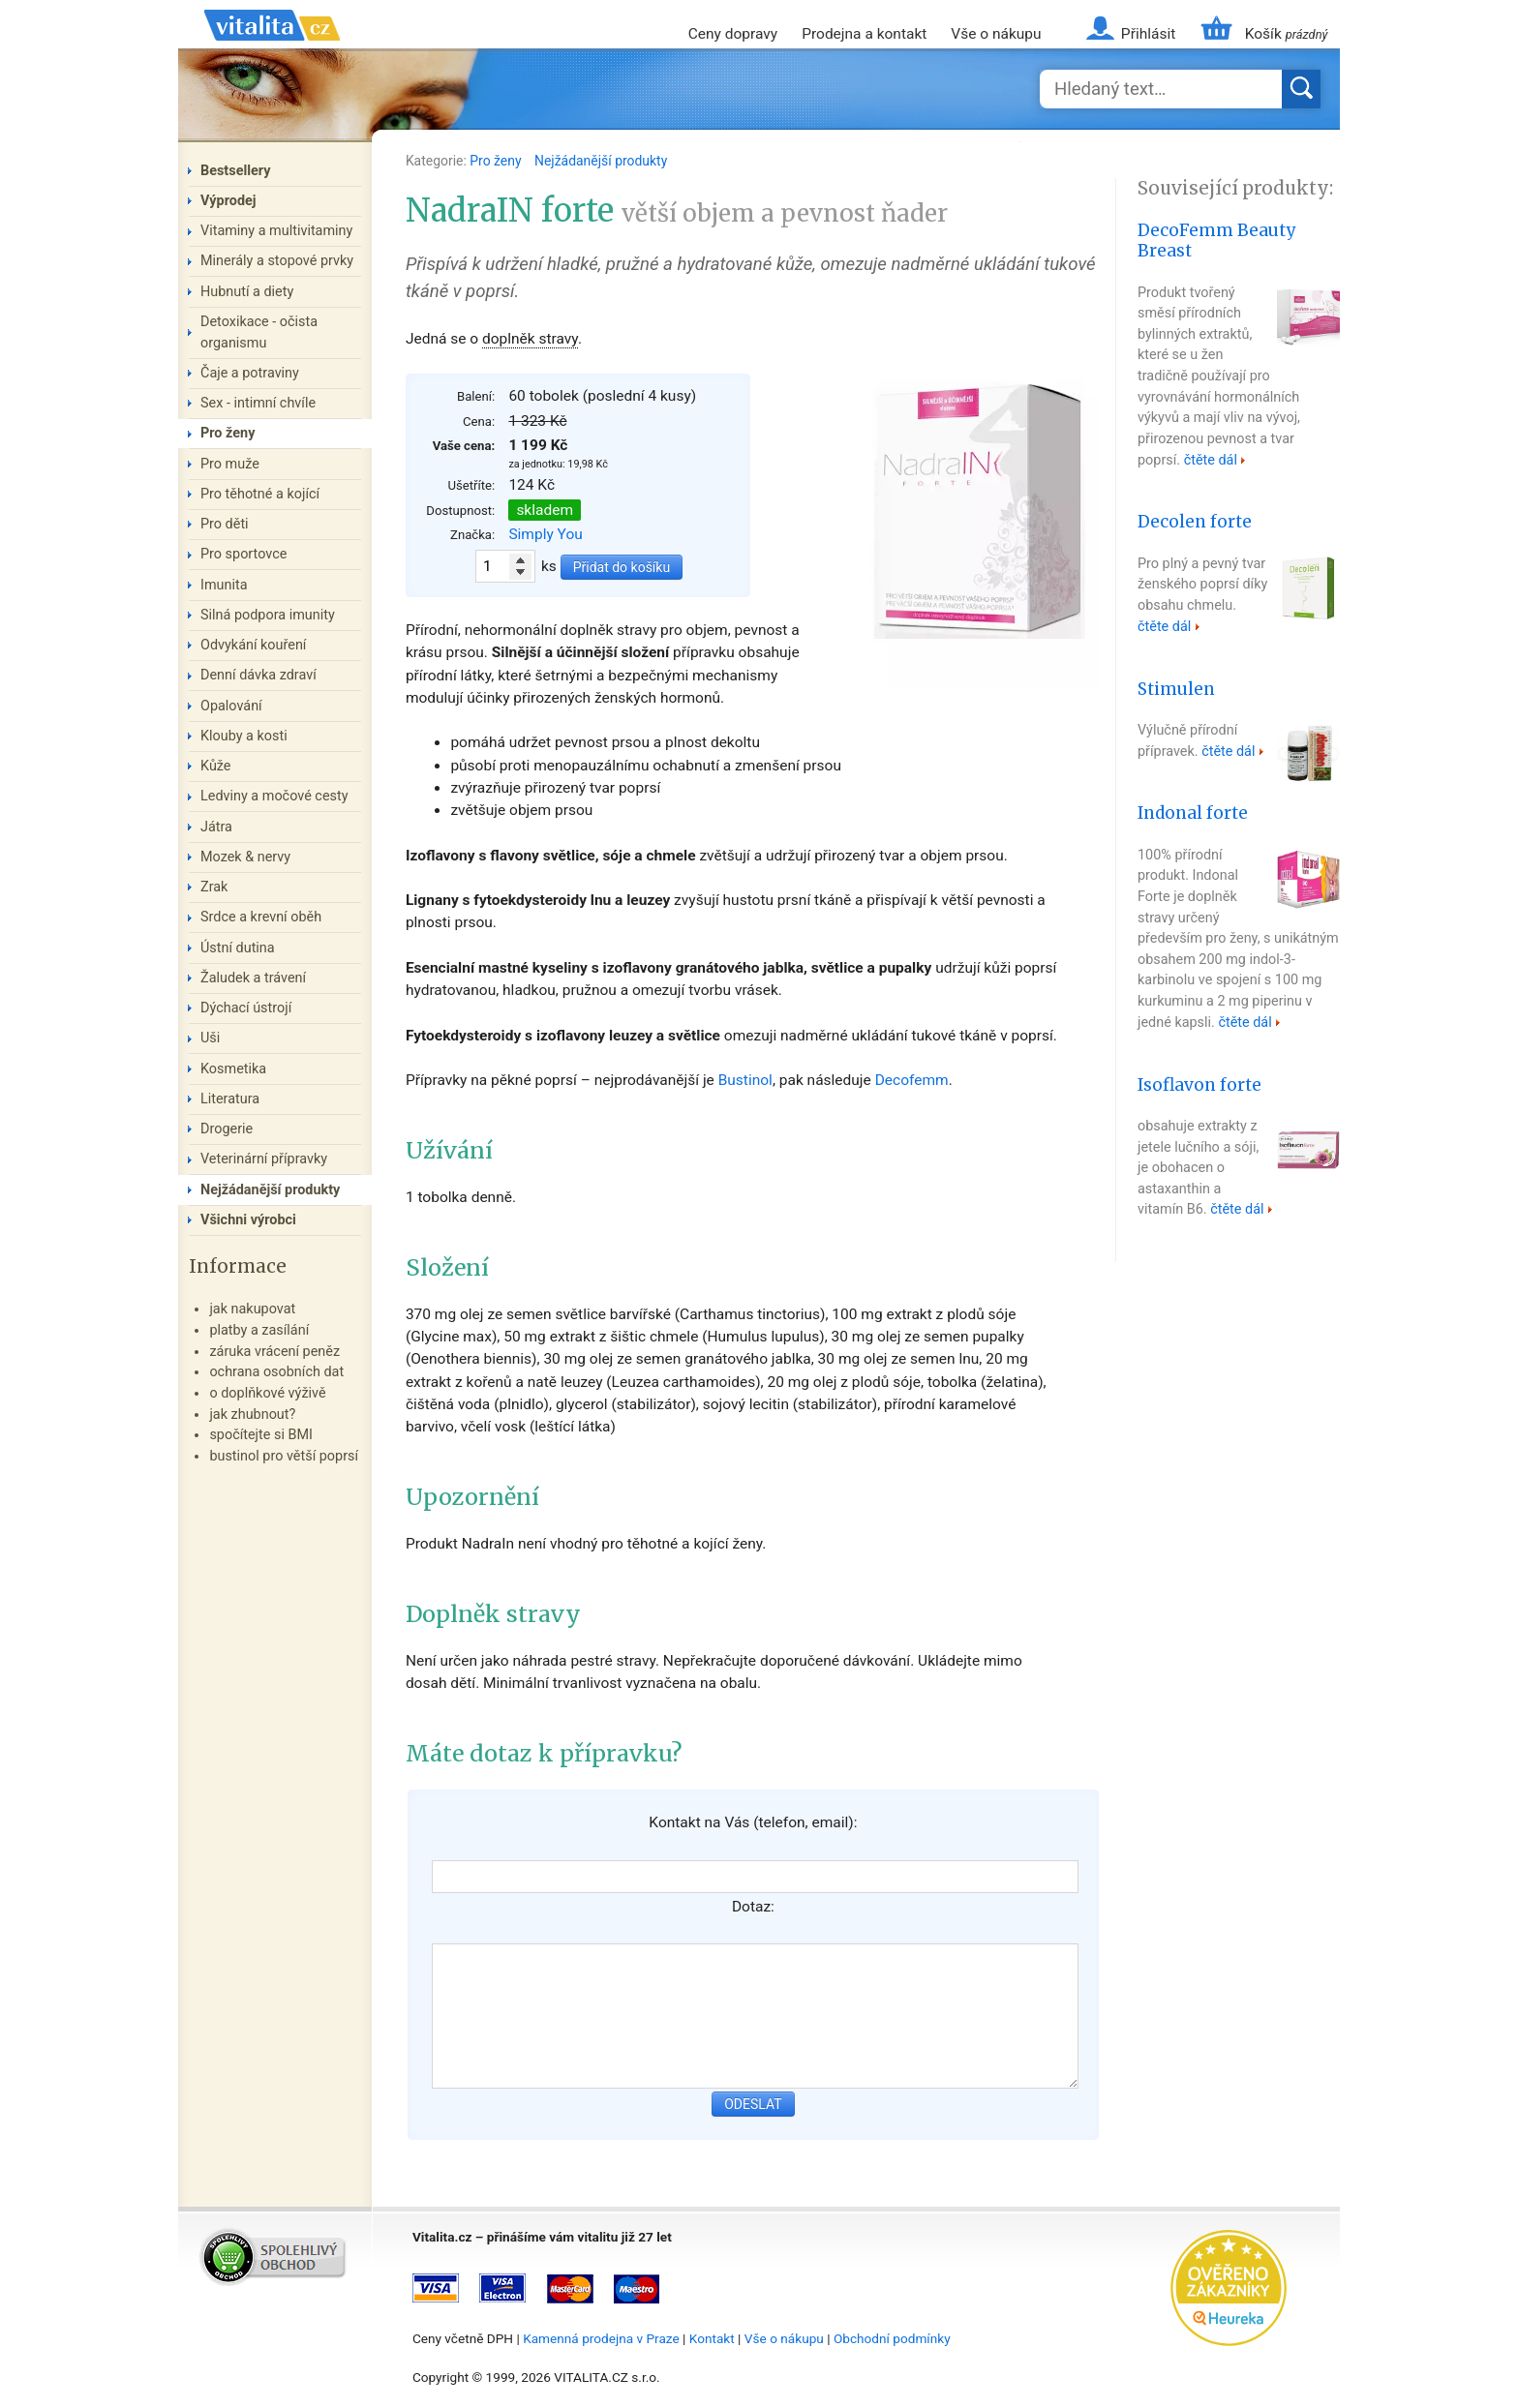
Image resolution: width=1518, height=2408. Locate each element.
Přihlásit (1148, 34)
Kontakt (712, 2338)
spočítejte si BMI (261, 1435)
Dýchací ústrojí (245, 1008)
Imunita (224, 585)
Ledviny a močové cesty (274, 796)
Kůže (215, 766)
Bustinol (745, 1080)
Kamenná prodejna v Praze (601, 2338)
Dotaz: (753, 1906)
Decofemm (912, 1080)
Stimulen (1176, 689)
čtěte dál (1210, 460)
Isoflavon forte (1199, 1085)
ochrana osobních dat (276, 1372)
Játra (216, 827)
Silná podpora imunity (267, 615)
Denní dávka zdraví (258, 675)
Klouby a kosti (244, 736)
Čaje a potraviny (249, 373)
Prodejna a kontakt (864, 34)
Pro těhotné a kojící (259, 494)
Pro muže (229, 464)
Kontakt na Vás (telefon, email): (753, 1822)
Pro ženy (497, 160)
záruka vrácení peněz (274, 1351)
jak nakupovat (252, 1309)
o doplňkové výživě (267, 1393)
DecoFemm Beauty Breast (1216, 240)
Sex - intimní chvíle (258, 403)
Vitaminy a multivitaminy (276, 231)
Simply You (545, 534)
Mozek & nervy (245, 857)
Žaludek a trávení (253, 978)
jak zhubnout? (252, 1414)
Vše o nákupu (996, 34)
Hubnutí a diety (246, 292)
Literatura (229, 1099)
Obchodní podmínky (892, 2338)
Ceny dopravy (732, 34)
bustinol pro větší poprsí (283, 1456)
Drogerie (226, 1129)
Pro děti (224, 524)
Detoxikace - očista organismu (259, 332)
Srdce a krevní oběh (260, 917)
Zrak (214, 887)
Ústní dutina (237, 948)
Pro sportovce (243, 554)
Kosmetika (233, 1069)
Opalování (231, 706)
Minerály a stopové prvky (276, 261)
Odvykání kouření (253, 645)
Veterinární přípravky (263, 1159)
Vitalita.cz (272, 48)
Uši (210, 1038)
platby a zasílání (259, 1330)
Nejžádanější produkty (600, 160)
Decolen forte (1195, 521)
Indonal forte (1193, 813)
